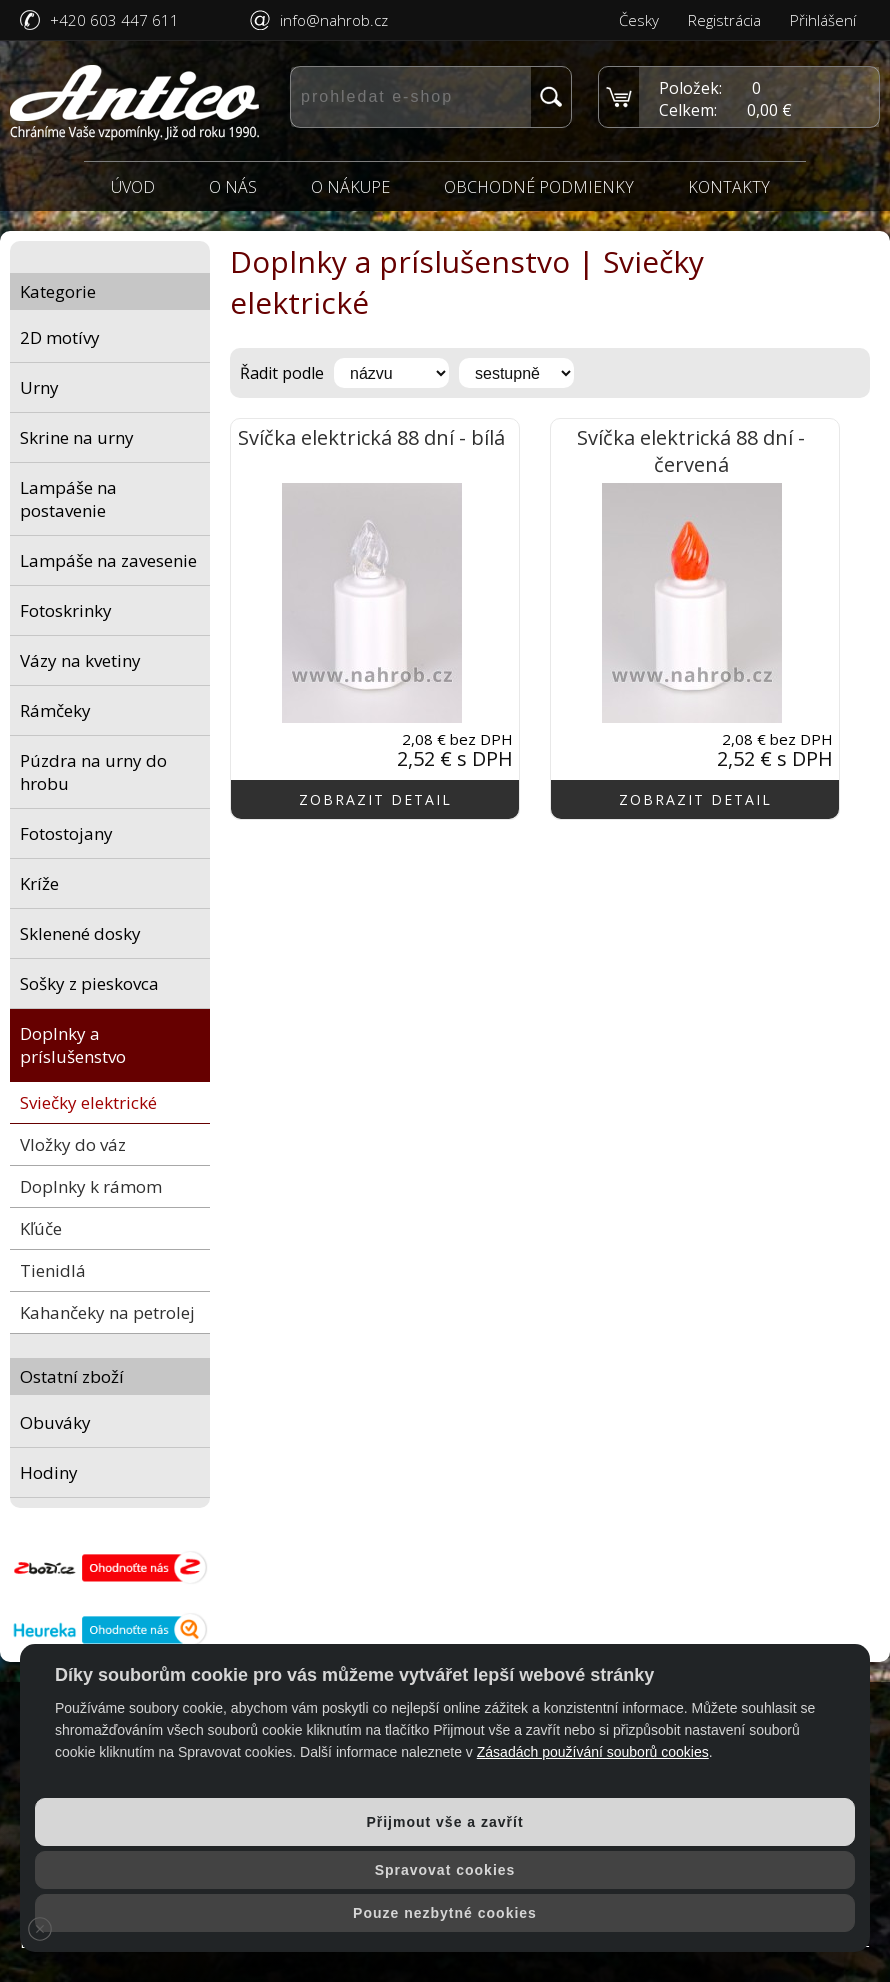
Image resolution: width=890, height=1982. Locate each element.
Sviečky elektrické (88, 1102)
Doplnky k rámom (91, 1186)
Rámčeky (55, 710)
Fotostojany (66, 833)
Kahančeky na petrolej (107, 1312)
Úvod (133, 187)
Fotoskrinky (66, 610)
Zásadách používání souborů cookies (593, 1752)
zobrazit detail (375, 799)
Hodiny (49, 1472)
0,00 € (769, 110)
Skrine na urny (77, 437)
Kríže (39, 883)
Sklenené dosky (80, 933)
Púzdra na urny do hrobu (93, 772)
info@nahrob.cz (334, 20)
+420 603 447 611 (114, 20)
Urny (39, 387)
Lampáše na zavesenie (108, 560)
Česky (639, 20)
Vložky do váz (73, 1144)
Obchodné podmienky (539, 187)
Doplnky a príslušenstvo (73, 1045)
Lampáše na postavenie (68, 499)
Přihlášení (823, 20)
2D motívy (60, 337)
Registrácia (724, 20)
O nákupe (350, 187)
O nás (233, 187)
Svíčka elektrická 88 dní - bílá (371, 437)
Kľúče (41, 1228)
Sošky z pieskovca (89, 983)
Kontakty (729, 187)
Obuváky (55, 1422)
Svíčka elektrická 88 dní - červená (691, 451)
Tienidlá (53, 1270)
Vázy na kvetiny (80, 660)
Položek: (690, 88)
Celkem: (688, 110)
